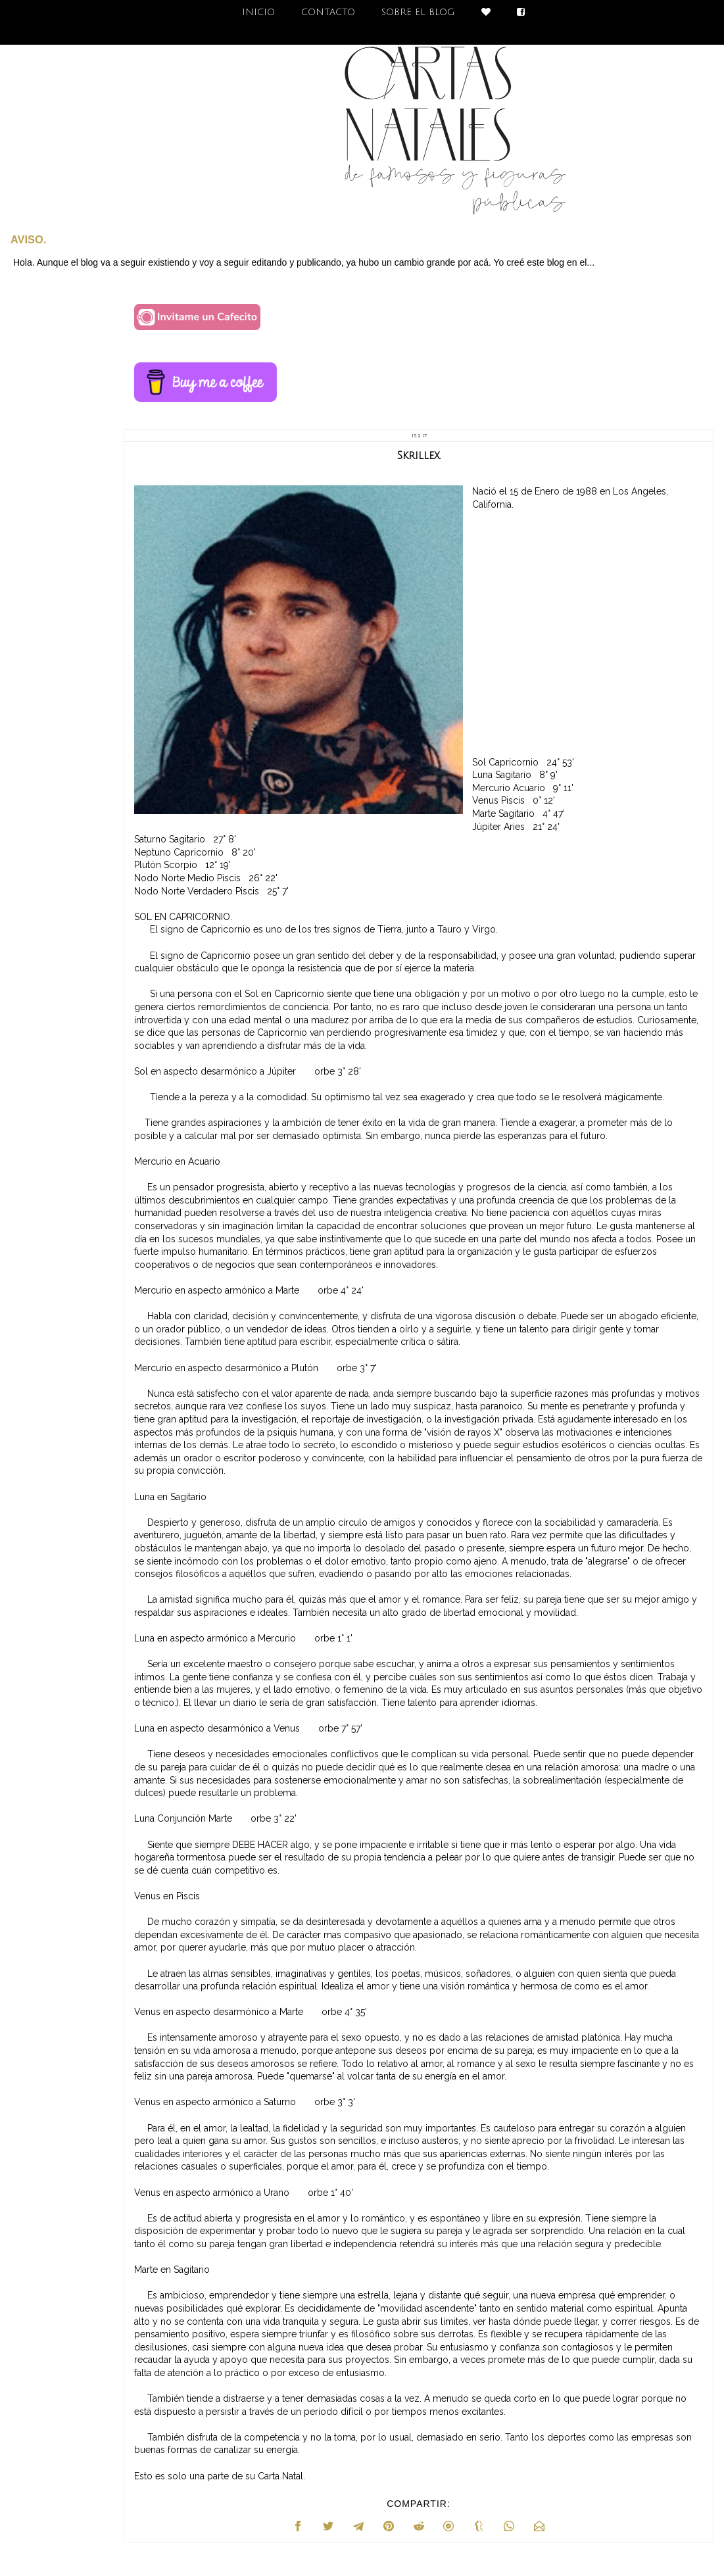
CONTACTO (328, 12)
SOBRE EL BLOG (418, 12)
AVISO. (28, 239)
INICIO (258, 12)
